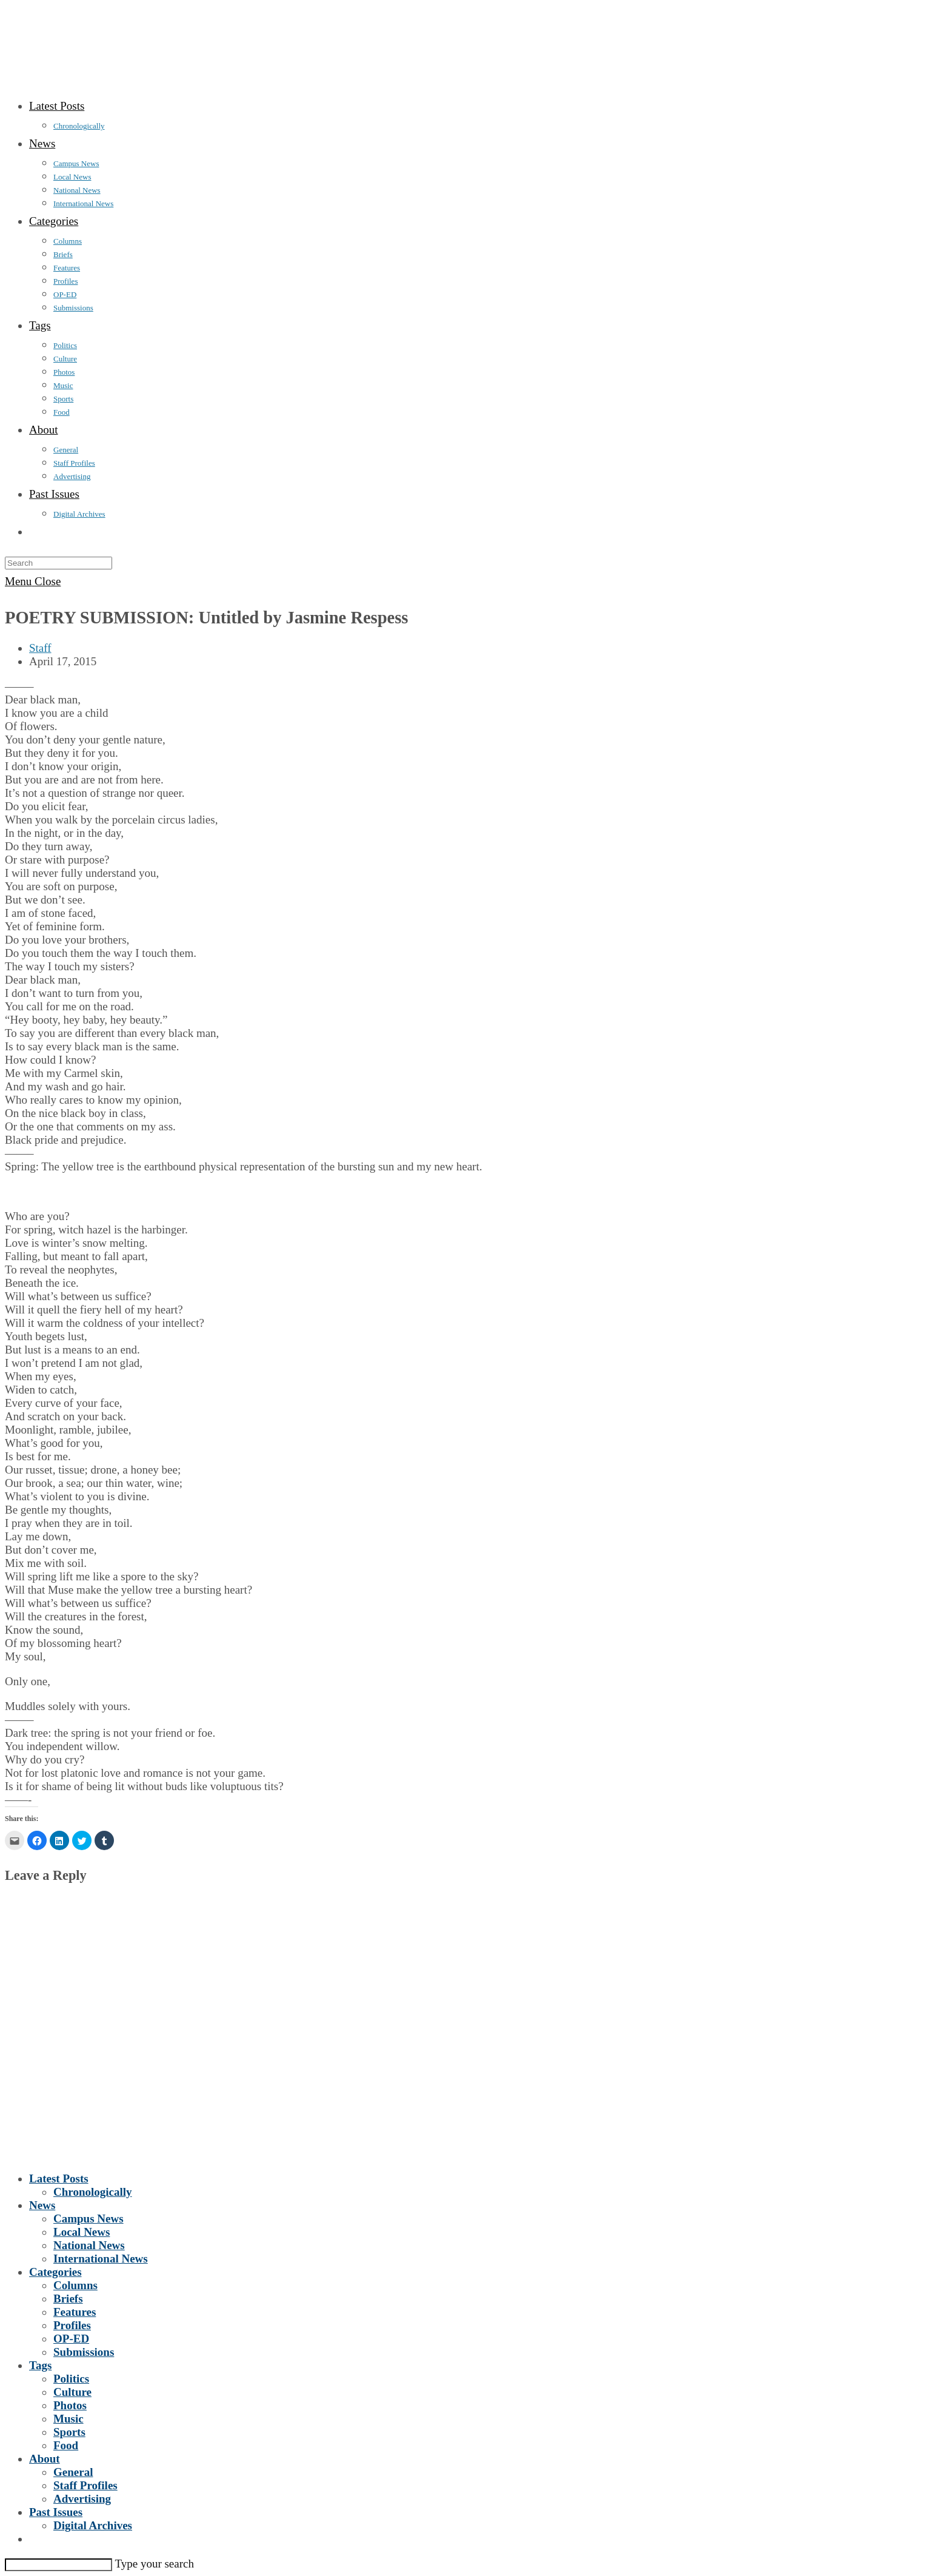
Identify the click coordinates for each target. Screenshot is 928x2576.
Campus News (88, 2218)
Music (68, 2418)
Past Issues (55, 2512)
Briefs (68, 2298)
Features (74, 2312)
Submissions (83, 2352)
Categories (55, 2272)
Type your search (154, 2563)
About (44, 2458)
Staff (40, 648)
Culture (72, 2392)
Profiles (72, 2325)
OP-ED (71, 2338)
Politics (71, 2378)
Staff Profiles (85, 2485)
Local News (81, 2231)
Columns (75, 2285)
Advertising (82, 2498)
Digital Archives (92, 2525)
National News (89, 2245)
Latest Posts (58, 2178)
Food (65, 2445)
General (73, 2472)
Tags (40, 2365)
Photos (70, 2405)
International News (100, 2258)
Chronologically (92, 2191)
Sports (69, 2432)
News (42, 2205)
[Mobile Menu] (33, 581)
